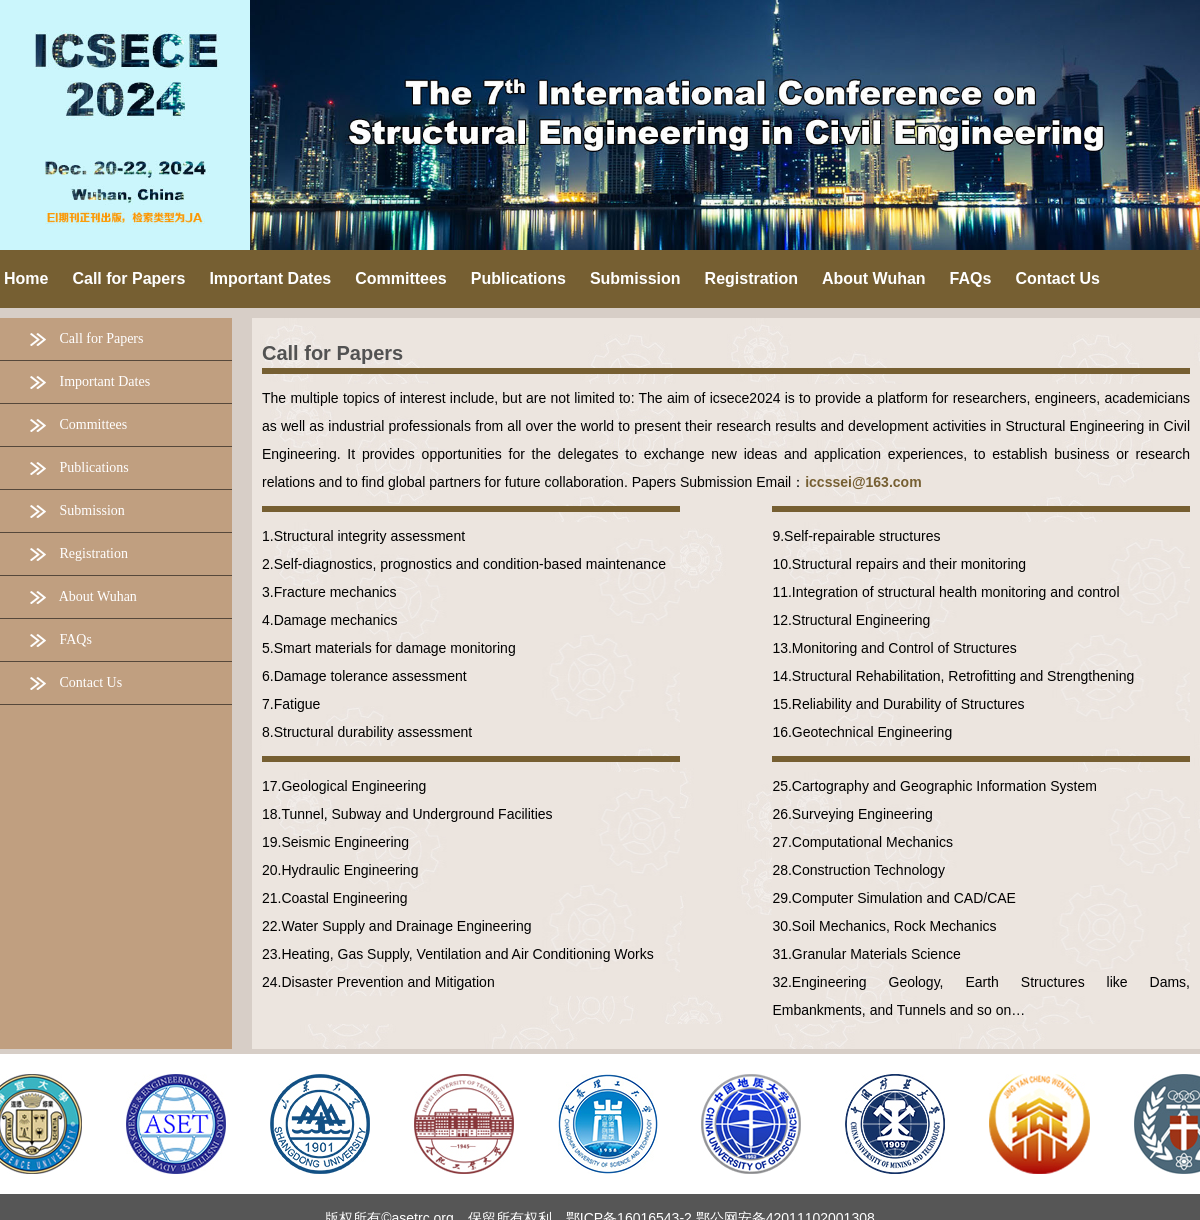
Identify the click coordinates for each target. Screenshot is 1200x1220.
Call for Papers (332, 353)
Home (26, 278)
